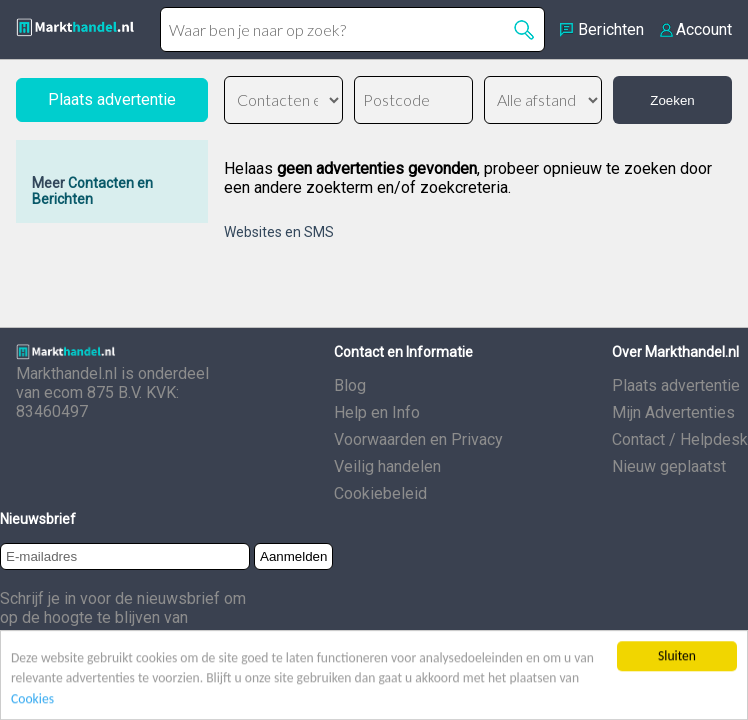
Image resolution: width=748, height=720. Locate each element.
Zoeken (672, 100)
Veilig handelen (387, 466)
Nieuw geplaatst (669, 466)
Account (704, 29)
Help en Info (377, 412)
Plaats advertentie (676, 385)
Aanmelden (293, 556)
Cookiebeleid (380, 493)
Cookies (32, 699)
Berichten (611, 29)
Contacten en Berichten (92, 191)
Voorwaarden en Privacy (418, 439)
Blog (350, 385)
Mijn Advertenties (673, 412)
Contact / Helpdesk (680, 439)
